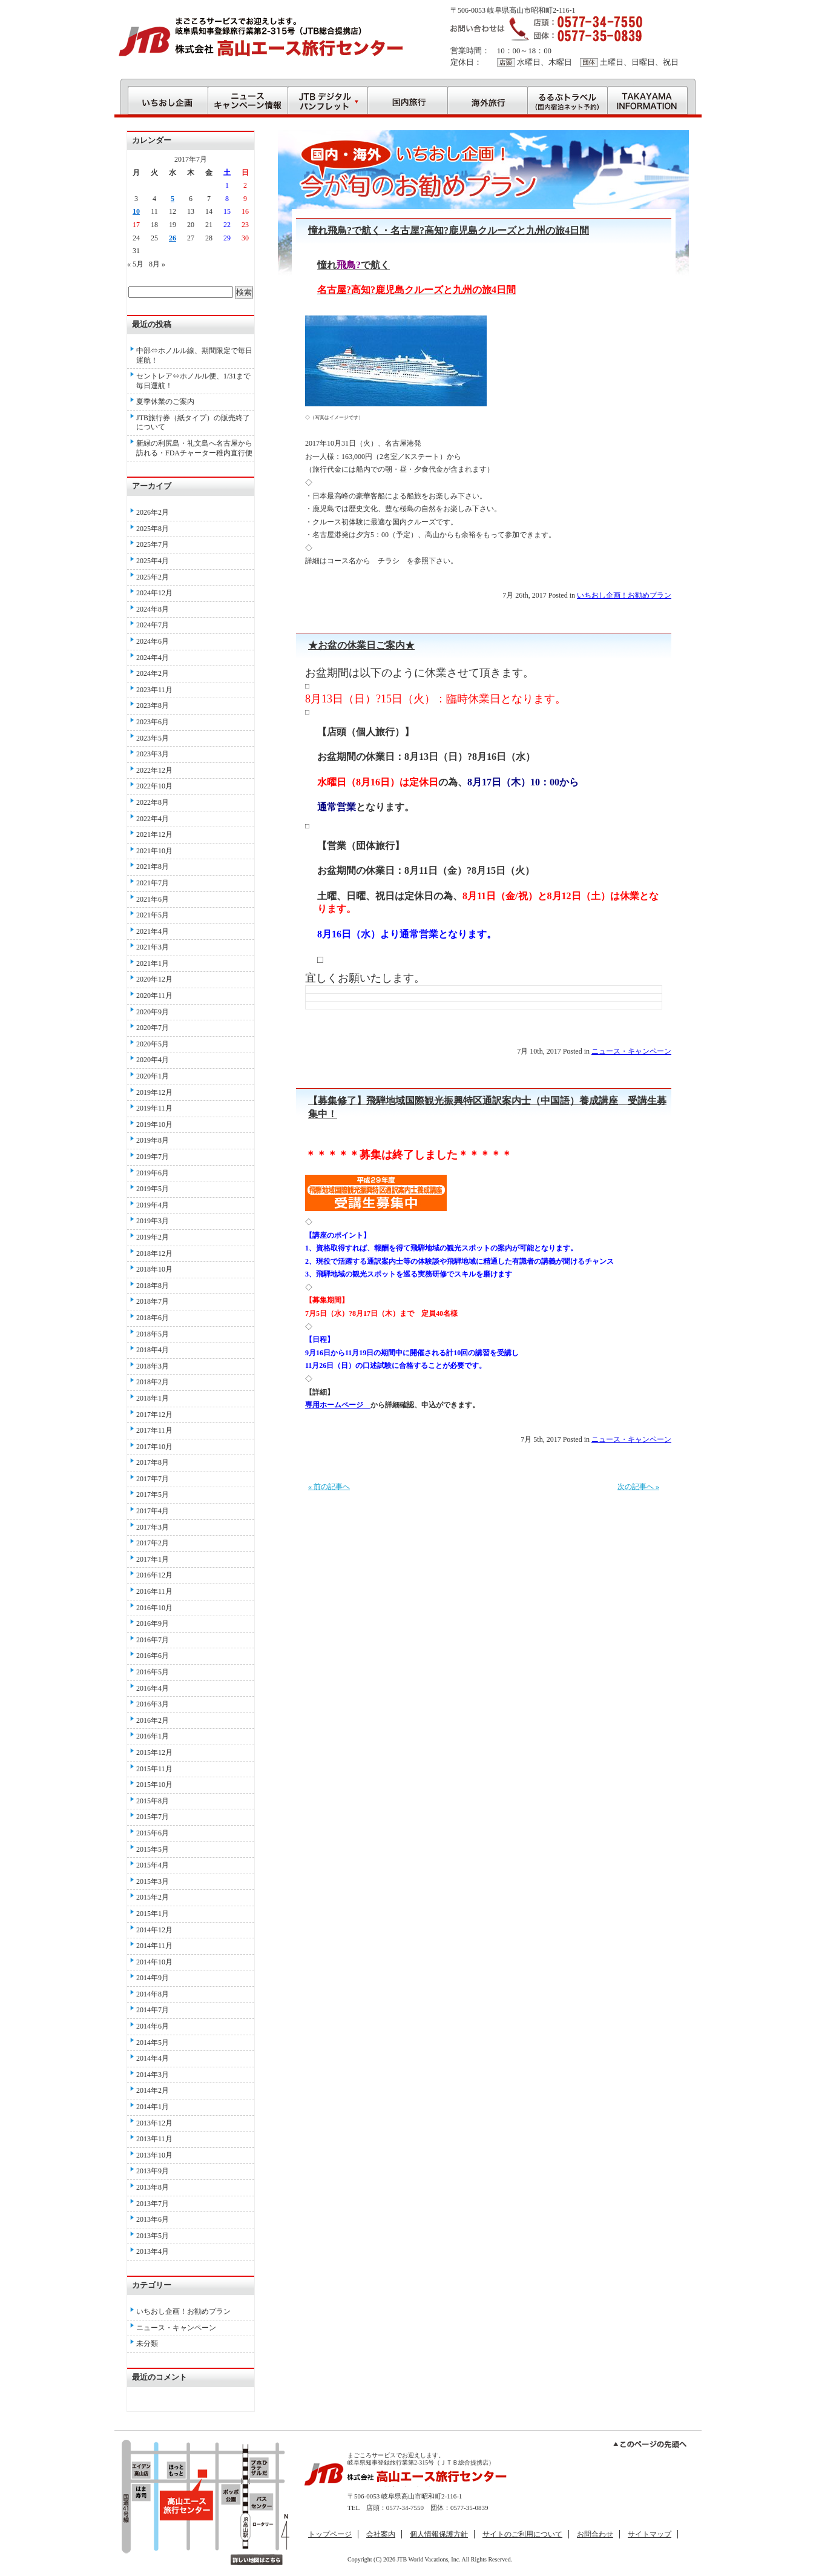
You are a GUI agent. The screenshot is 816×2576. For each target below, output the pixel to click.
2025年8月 (152, 528)
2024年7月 (152, 625)
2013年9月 (152, 2171)
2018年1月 (152, 1398)
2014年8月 (152, 1994)
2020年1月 (152, 1076)
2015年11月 (154, 1769)
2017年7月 (152, 1479)
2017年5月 (152, 1494)
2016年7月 (152, 1640)
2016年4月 (152, 1688)
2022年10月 (154, 786)
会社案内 (380, 2534)
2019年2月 (152, 1237)
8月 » (157, 264)
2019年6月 (152, 1173)
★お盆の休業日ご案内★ (361, 645)
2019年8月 (152, 1140)
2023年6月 (152, 722)
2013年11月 (154, 2139)
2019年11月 (154, 1108)
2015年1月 (152, 1913)
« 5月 (135, 264)
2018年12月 (154, 1253)
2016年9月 (152, 1623)
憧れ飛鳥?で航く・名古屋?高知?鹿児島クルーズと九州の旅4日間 (448, 230)
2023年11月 (154, 689)
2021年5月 (152, 915)
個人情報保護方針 (439, 2534)
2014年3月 (152, 2074)
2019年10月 (154, 1124)
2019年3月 (152, 1221)
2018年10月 (154, 1269)
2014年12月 (154, 1930)
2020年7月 (152, 1027)
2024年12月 (154, 593)
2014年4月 (152, 2058)
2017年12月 (154, 1414)
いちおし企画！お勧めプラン (624, 595)
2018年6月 (152, 1317)
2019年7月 (152, 1156)
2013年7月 (152, 2203)
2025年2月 (152, 577)
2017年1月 (152, 1559)
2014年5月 (152, 2042)
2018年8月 (152, 1285)
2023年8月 (152, 705)
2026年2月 (152, 512)
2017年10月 (154, 1446)
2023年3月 (152, 754)
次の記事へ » (638, 1486)
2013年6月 (152, 2219)
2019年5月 (152, 1188)
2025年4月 (152, 560)
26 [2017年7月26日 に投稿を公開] (172, 238)
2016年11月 (154, 1591)
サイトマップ (649, 2534)
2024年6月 (152, 641)
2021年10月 (154, 851)
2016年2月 (152, 1720)
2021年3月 (152, 947)
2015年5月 (152, 1849)
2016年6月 (152, 1655)
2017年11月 (154, 1430)
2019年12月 (154, 1092)
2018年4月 (152, 1350)
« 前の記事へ (329, 1486)
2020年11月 (154, 995)
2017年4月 (152, 1511)
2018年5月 (152, 1334)
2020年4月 (152, 1059)
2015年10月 (154, 1784)
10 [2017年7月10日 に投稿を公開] (136, 211)
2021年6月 (152, 899)
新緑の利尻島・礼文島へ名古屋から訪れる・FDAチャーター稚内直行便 (194, 448)
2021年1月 (152, 963)
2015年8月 (152, 1801)
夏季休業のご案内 (165, 401)
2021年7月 (152, 883)
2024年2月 (152, 673)
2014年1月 (152, 2106)
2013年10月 (154, 2155)
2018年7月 (152, 1301)
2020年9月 (152, 1012)
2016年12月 (154, 1575)
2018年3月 (152, 1366)
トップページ (330, 2534)
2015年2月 (152, 1897)
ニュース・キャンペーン (631, 1051)
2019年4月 (152, 1205)
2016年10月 (154, 1607)
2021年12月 (154, 834)
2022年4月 (152, 818)
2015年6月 (152, 1833)
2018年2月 (152, 1382)
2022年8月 (152, 802)
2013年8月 (152, 2187)
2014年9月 (152, 1977)
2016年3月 (152, 1704)
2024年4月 (152, 657)
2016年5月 (152, 1672)
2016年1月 (152, 1736)
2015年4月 (152, 1865)
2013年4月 (152, 2251)
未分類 (147, 2343)
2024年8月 (152, 609)
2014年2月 (152, 2090)
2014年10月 (154, 1962)
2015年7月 (152, 1816)
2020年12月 (154, 979)
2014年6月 (152, 2026)
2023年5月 (152, 738)
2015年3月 (152, 1881)
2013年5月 (152, 2235)
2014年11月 (154, 1945)
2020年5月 (152, 1044)
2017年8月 (152, 1462)
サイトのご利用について (522, 2534)
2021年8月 (152, 866)
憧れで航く (353, 265)
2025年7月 (152, 544)
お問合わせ (595, 2534)
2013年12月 (154, 2123)
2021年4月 (152, 931)
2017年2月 (152, 1543)
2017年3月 (152, 1527)
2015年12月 (154, 1752)
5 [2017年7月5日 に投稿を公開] (172, 198)
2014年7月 (152, 2010)
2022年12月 (154, 770)
